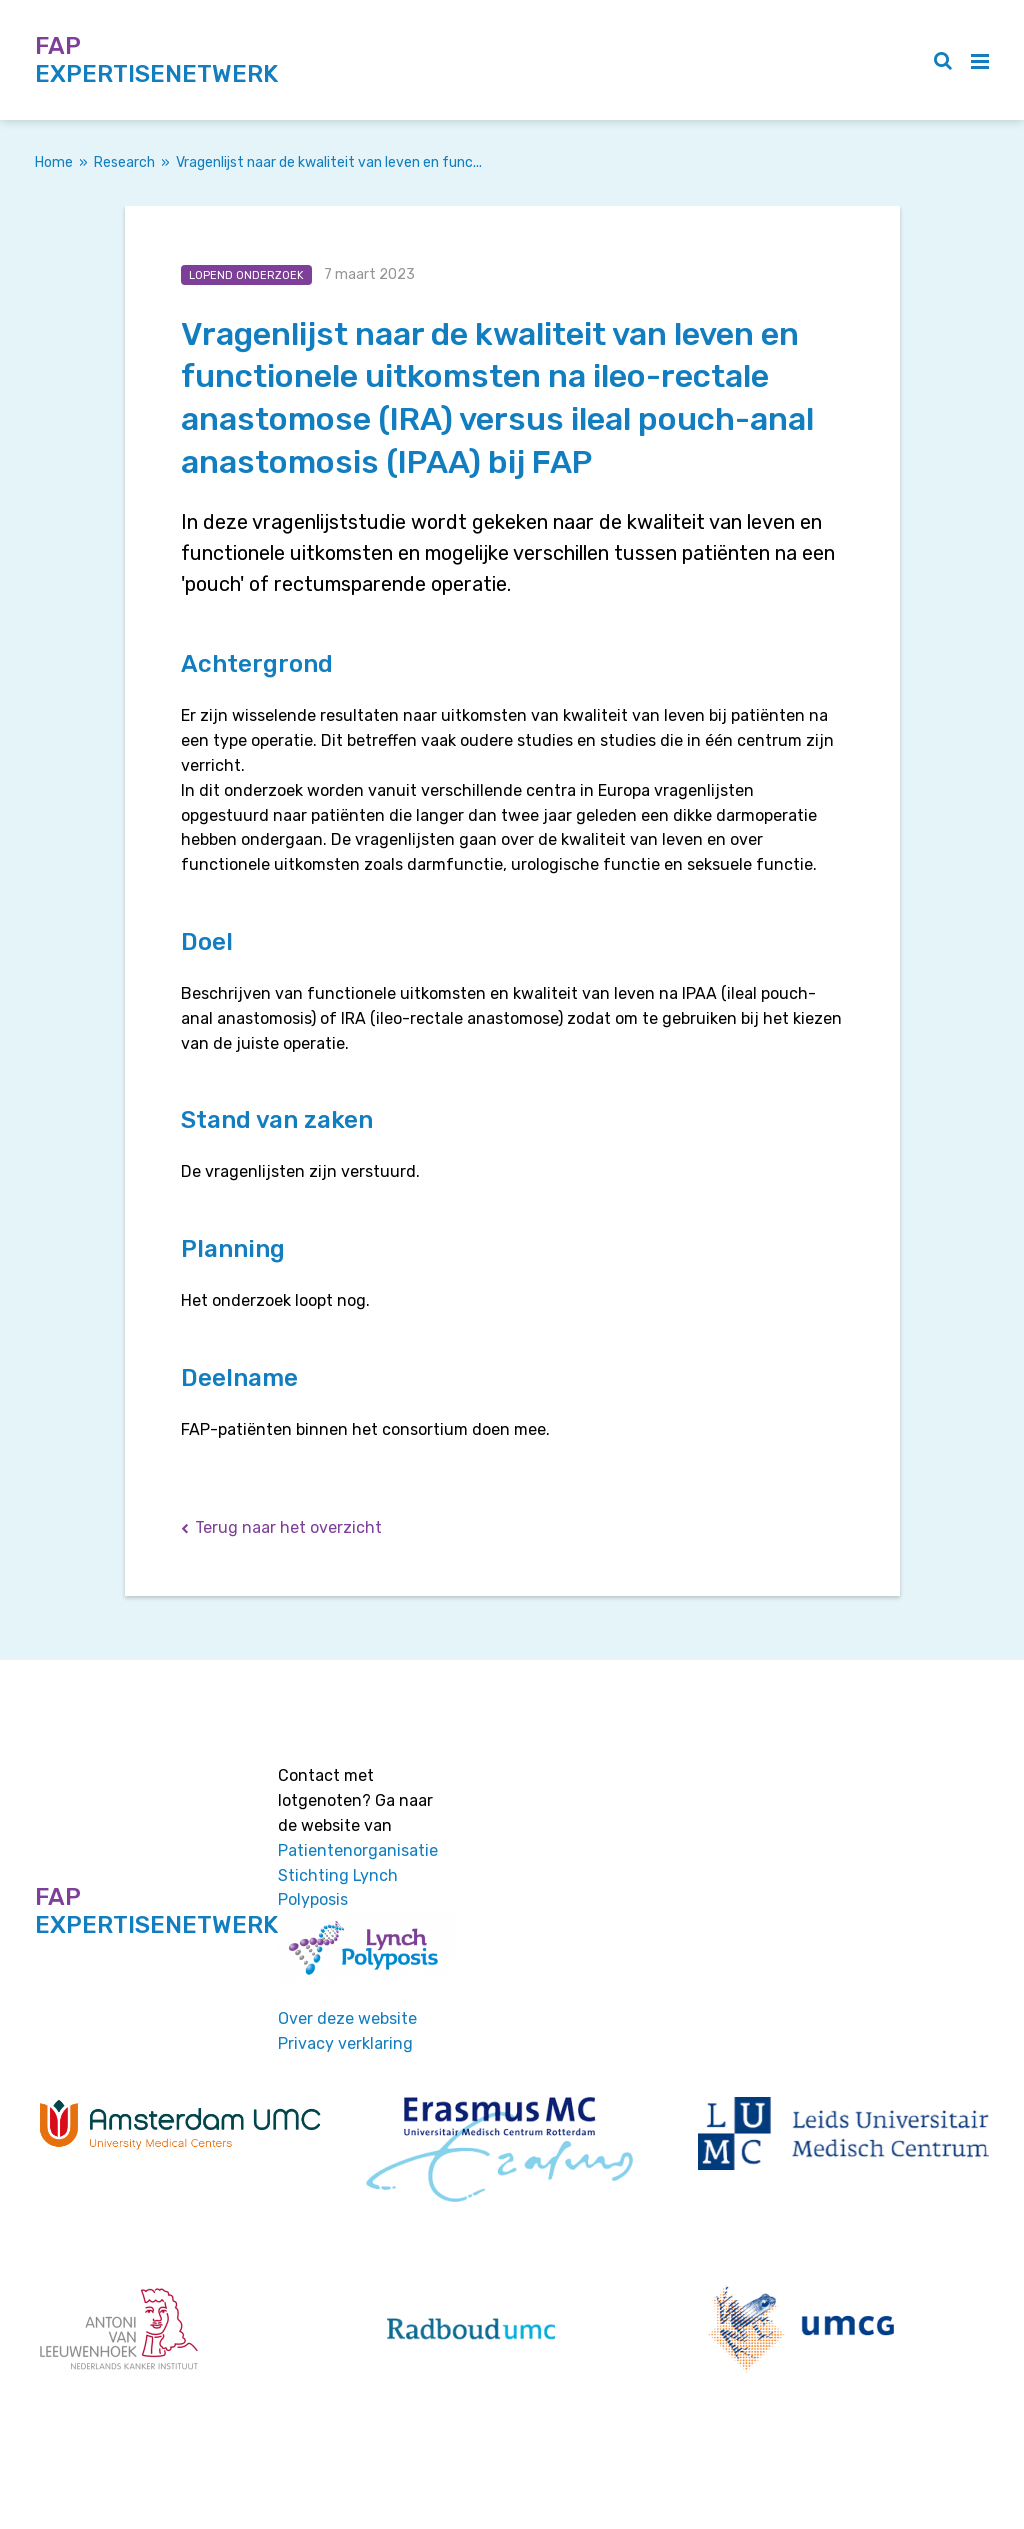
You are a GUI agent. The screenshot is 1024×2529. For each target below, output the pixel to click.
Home (54, 162)
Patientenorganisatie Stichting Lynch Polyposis (358, 1875)
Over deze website (347, 2018)
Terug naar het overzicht (288, 1527)
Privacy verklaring (345, 2043)
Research (124, 162)
